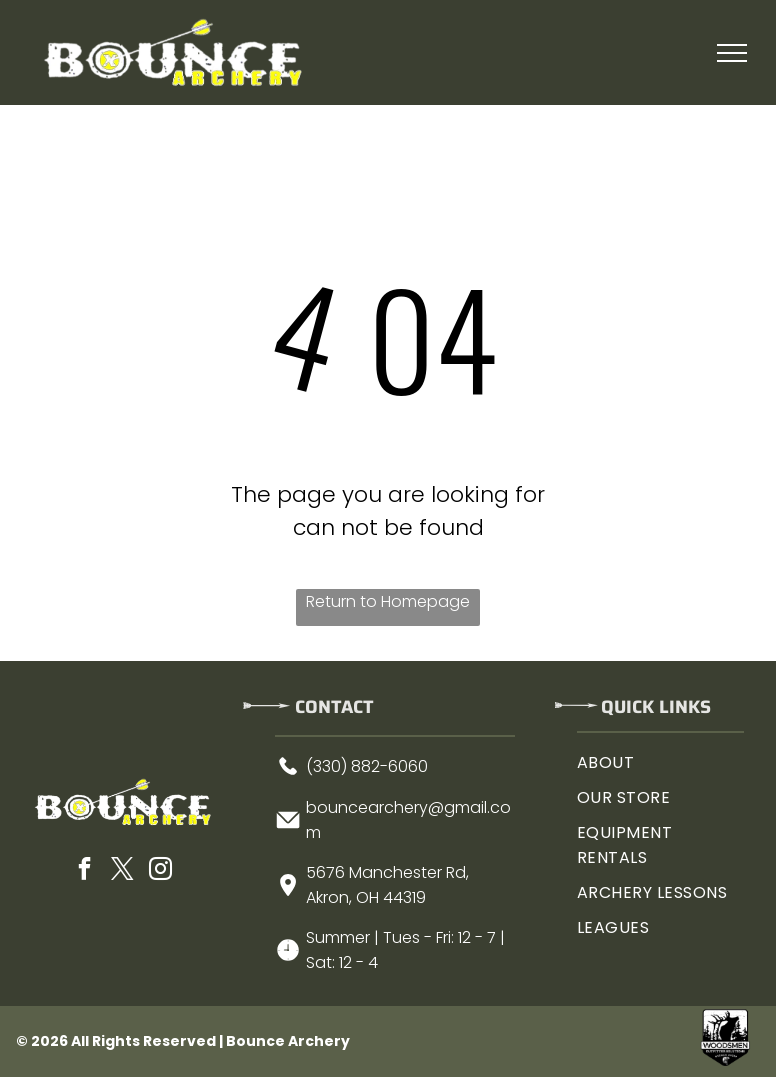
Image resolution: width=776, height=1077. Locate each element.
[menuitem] (660, 762)
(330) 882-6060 (367, 766)
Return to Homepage (388, 601)
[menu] (732, 53)
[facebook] (84, 871)
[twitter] (122, 871)
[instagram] (160, 871)
